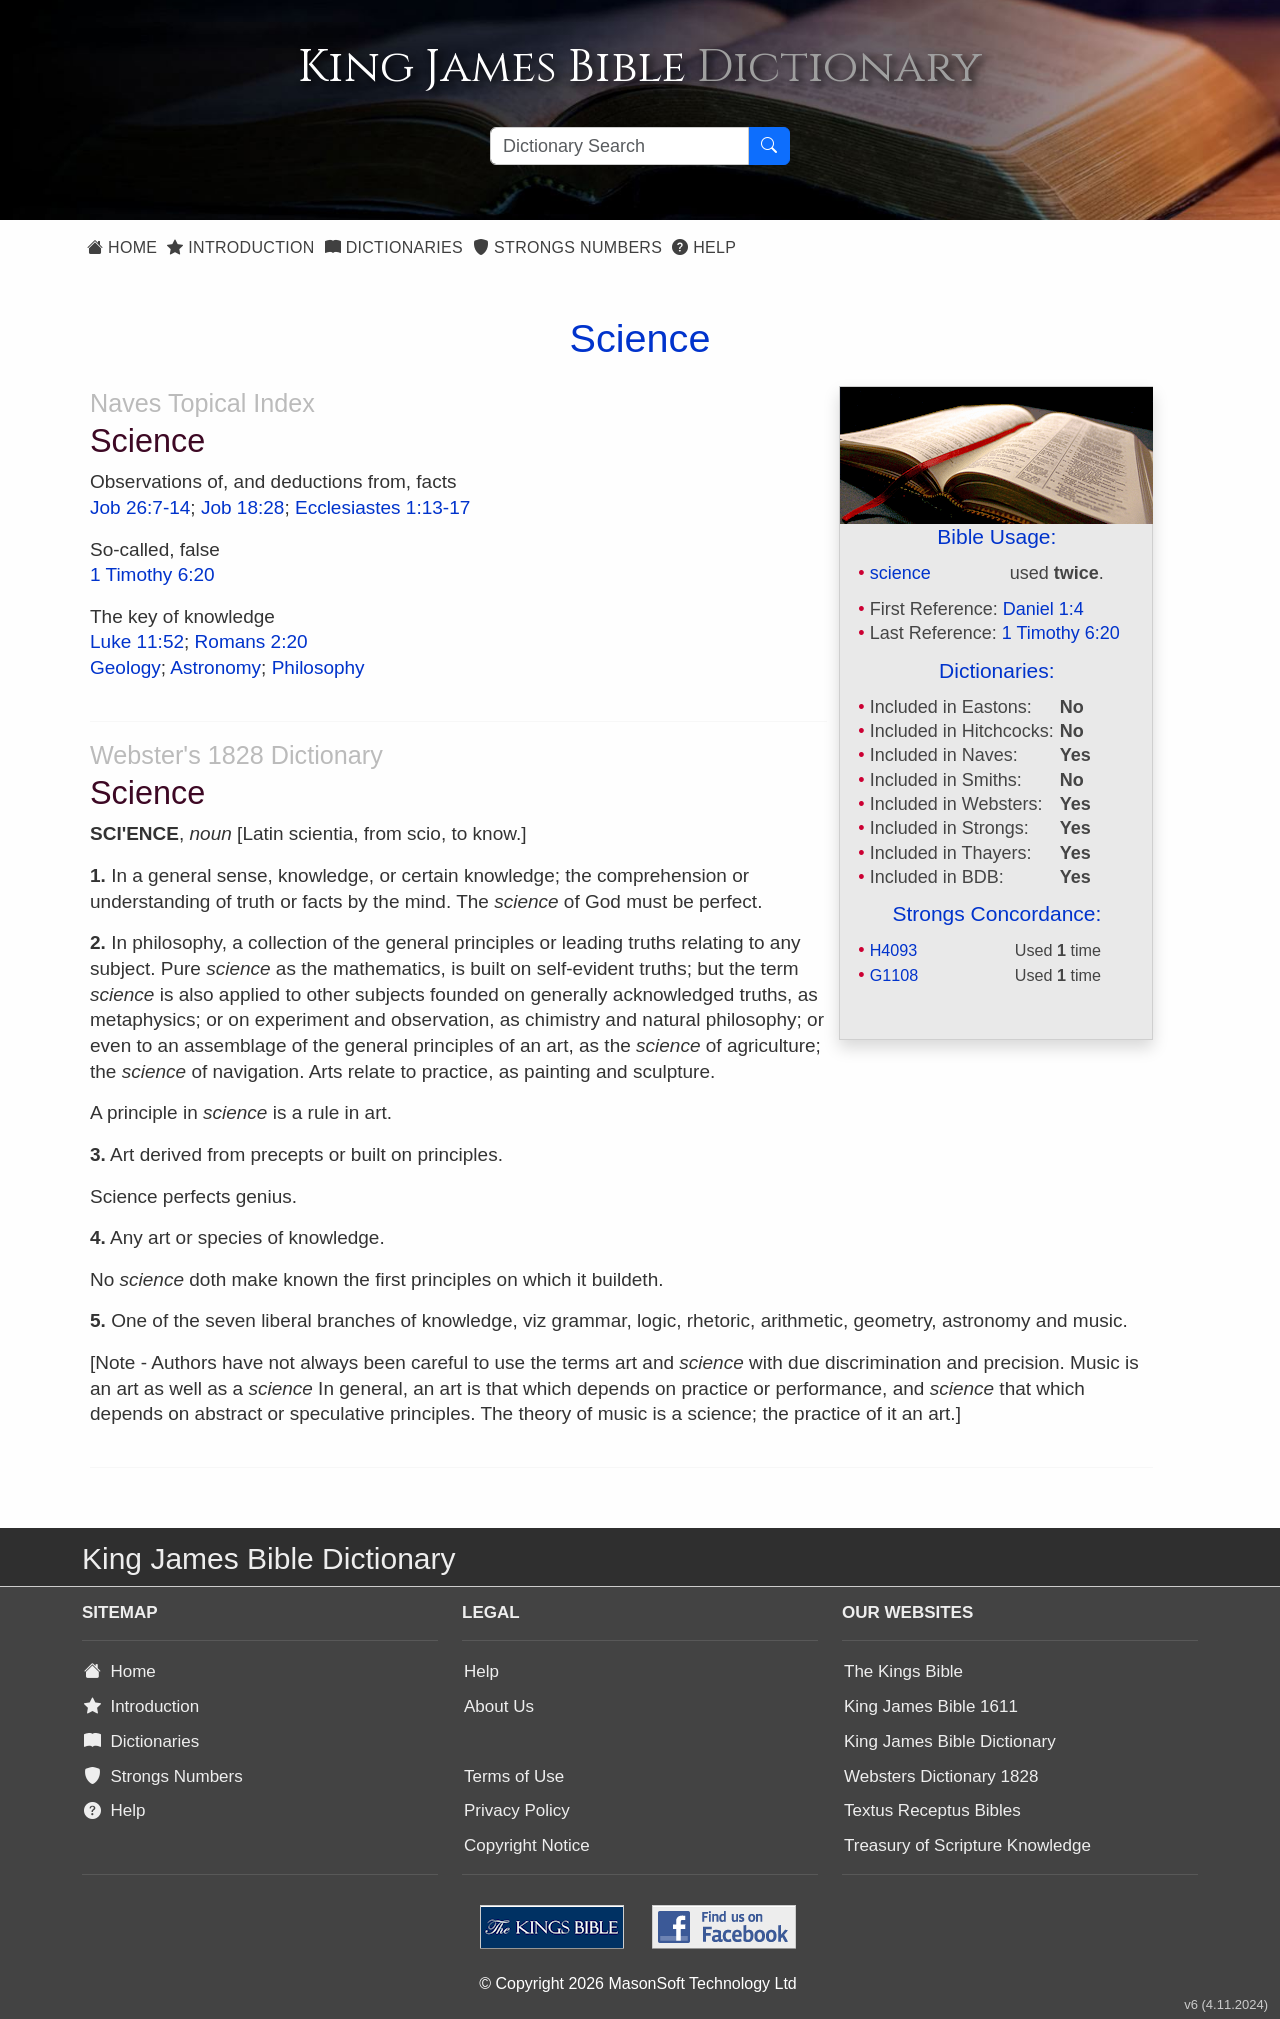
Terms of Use (514, 1776)
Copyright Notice (527, 1845)
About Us (499, 1706)
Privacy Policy (517, 1810)
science (900, 573)
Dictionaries (394, 247)
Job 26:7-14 (140, 507)
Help (704, 247)
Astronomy (215, 667)
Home (122, 247)
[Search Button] (769, 146)
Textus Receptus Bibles (932, 1810)
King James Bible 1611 (931, 1706)
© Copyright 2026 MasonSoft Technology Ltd (637, 1983)
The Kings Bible (903, 1671)
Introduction (240, 247)
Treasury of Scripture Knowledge (967, 1845)
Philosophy (318, 667)
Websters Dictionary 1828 (941, 1776)
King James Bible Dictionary (950, 1741)
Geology (125, 667)
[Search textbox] (619, 146)
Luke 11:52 (137, 641)
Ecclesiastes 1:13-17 (382, 507)
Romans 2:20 (251, 641)
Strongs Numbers (567, 247)
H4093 (894, 950)
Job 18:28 (242, 507)
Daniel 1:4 (1043, 609)
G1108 (894, 975)
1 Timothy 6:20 (1061, 633)
